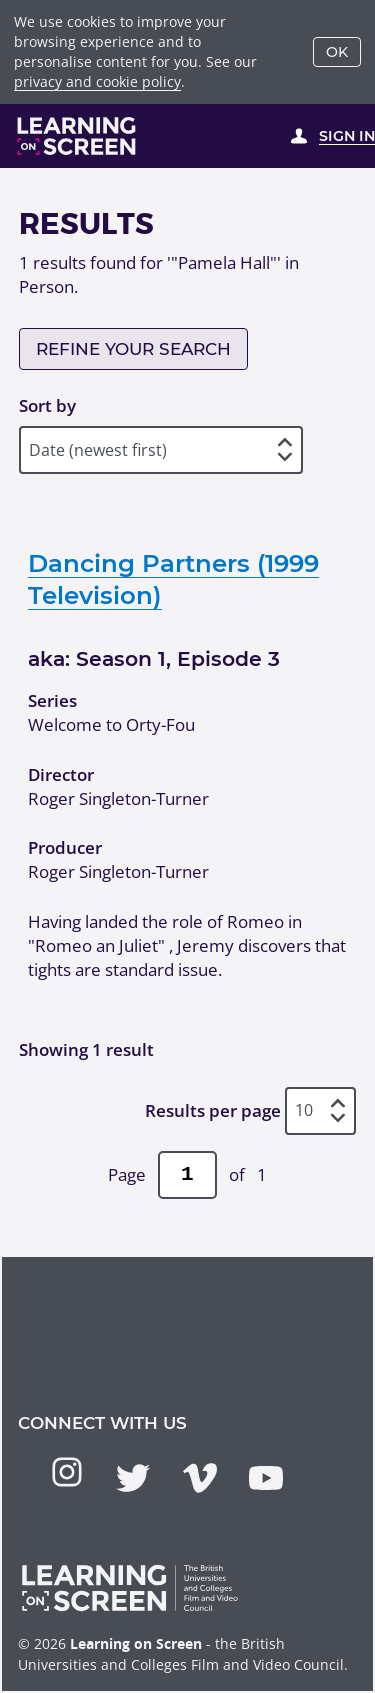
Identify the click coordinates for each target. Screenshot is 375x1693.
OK (337, 52)
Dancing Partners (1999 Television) (173, 579)
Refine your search (133, 349)
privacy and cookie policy (97, 81)
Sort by (47, 405)
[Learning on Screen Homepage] (77, 136)
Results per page (213, 1110)
